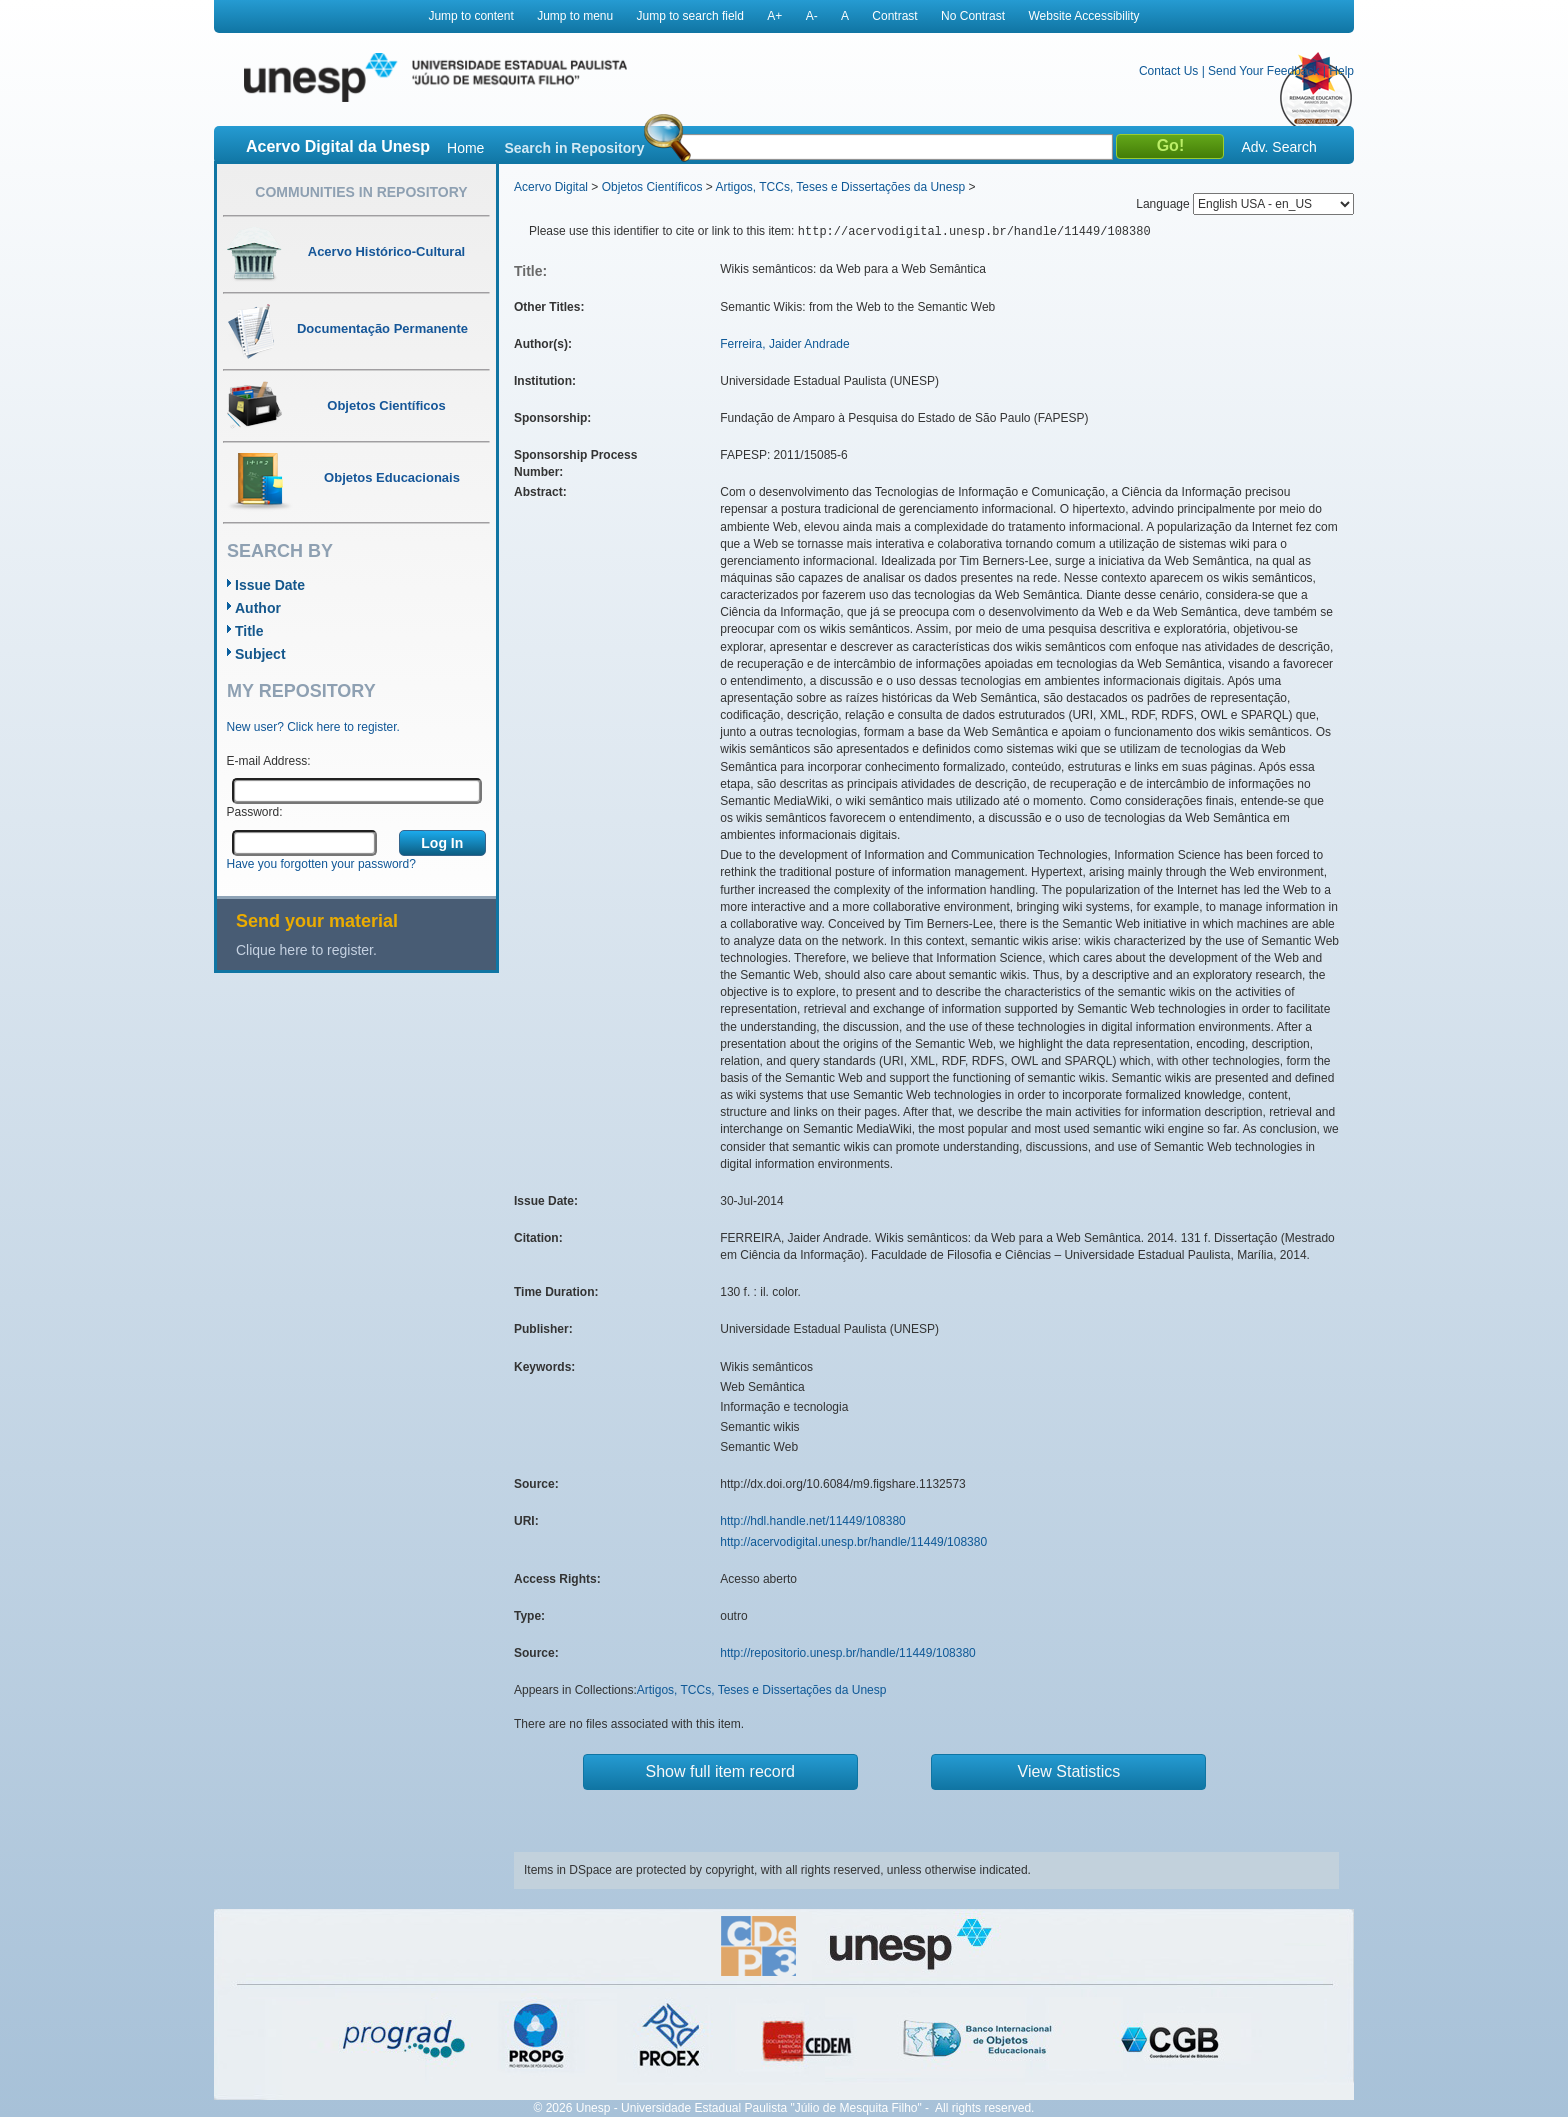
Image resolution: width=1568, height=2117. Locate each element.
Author (258, 608)
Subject (260, 654)
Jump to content (470, 16)
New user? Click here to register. (313, 727)
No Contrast (973, 16)
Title (249, 631)
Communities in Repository (361, 192)
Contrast (894, 16)
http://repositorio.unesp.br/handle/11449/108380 (848, 1653)
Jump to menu (575, 16)
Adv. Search (1278, 147)
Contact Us (1168, 71)
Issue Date (270, 585)
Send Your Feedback (1263, 71)
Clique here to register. (306, 950)
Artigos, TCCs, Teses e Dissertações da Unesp (840, 187)
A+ (774, 16)
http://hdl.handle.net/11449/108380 (813, 1521)
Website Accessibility (1083, 16)
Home (465, 148)
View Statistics (1069, 1771)
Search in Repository (574, 148)
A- (812, 16)
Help (1341, 71)
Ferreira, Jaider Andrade (784, 344)
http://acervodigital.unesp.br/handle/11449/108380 (853, 1542)
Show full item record (720, 1771)
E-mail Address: (269, 761)
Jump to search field (690, 16)
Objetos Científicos (652, 187)
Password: (255, 812)
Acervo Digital (551, 187)
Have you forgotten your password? (321, 864)
